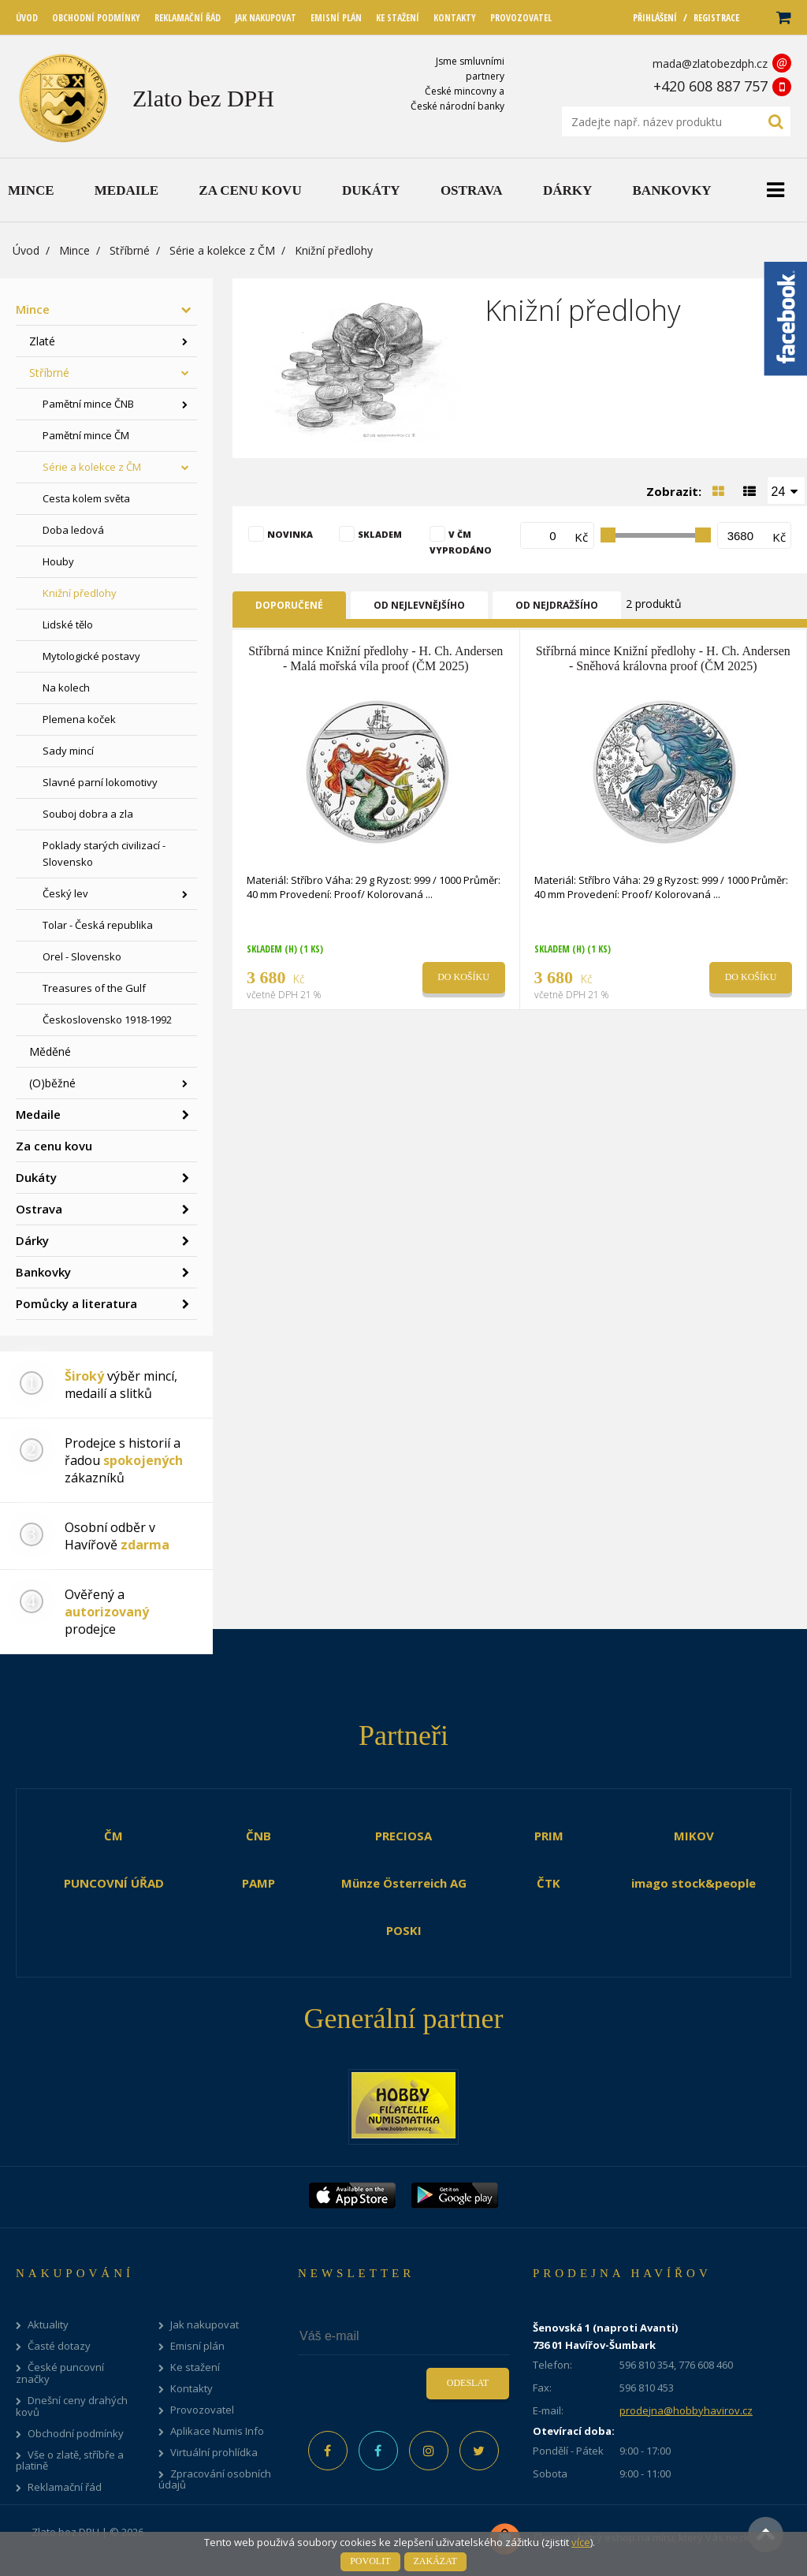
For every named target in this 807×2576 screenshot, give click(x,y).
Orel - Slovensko (82, 956)
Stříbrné (130, 250)
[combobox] (786, 490)
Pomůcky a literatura (76, 1303)
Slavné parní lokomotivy (100, 782)
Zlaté (42, 341)
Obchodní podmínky (76, 2434)
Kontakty (191, 2389)
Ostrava (39, 1209)
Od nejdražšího (556, 605)
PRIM (548, 1835)
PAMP (258, 1883)
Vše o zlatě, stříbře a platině (70, 2461)
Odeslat (468, 2382)
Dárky (32, 1240)
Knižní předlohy (80, 593)
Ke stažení (195, 2367)
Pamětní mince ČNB (88, 404)
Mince (74, 250)
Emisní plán (197, 2346)
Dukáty (36, 1177)
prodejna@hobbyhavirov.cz (686, 2410)
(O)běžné (52, 1083)
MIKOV (694, 1835)
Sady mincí (68, 751)
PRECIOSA (403, 1835)
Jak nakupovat (204, 2325)
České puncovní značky (60, 2373)
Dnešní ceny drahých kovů (72, 2406)
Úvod (26, 250)
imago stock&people (693, 1883)
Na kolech (66, 687)
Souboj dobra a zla (88, 814)
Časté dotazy (59, 2346)
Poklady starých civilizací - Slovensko (104, 853)
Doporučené (289, 605)
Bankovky (43, 1272)
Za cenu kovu (54, 1146)
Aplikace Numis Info (217, 2431)
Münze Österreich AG (404, 1883)
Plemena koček (79, 719)
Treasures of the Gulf (94, 988)
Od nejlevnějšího (419, 605)
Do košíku (463, 976)
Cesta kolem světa (86, 498)
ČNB (258, 1835)
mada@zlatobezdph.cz (710, 63)
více (580, 2542)
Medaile (38, 1114)
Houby (58, 561)
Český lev (65, 893)
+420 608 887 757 (710, 85)
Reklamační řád (65, 2487)
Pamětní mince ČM (86, 435)
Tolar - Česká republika (98, 925)
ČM (113, 1835)
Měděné (50, 1051)
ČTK (548, 1883)
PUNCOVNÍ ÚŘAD (114, 1883)
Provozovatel (202, 2410)
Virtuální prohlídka (214, 2453)
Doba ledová (73, 530)
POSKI (404, 1930)
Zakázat (435, 2561)
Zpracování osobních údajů (214, 2480)
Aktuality (48, 2325)
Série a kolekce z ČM (222, 250)
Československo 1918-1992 (107, 1019)
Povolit (370, 2561)
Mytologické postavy (91, 656)
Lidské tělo (68, 624)
